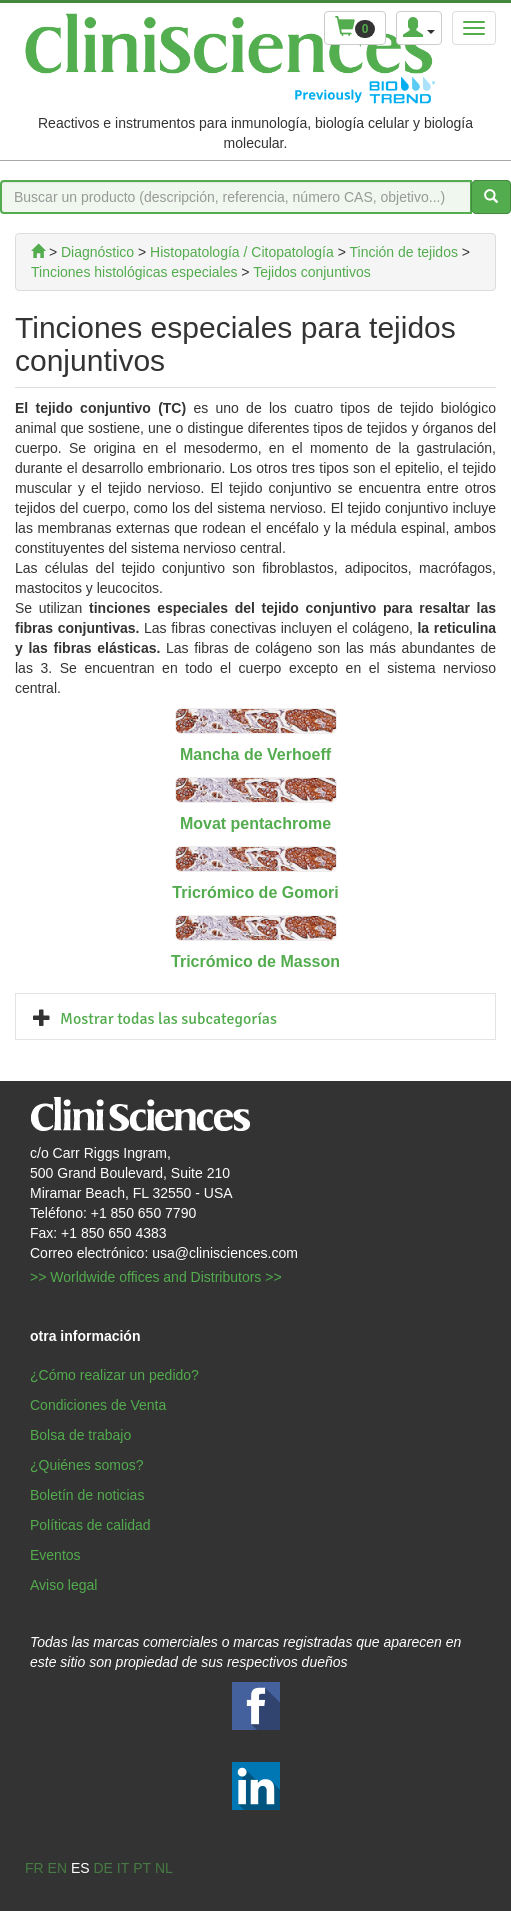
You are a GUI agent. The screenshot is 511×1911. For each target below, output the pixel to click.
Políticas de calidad (90, 1525)
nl (164, 1868)
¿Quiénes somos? (87, 1465)
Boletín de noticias (87, 1495)
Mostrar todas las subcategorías (168, 1019)
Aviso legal (63, 1585)
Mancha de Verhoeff (255, 754)
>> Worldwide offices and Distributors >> (156, 1277)
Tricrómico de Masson (255, 961)
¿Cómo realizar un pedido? (114, 1375)
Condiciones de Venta (98, 1405)
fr (34, 1868)
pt (142, 1868)
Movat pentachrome (255, 823)
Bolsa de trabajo (80, 1435)
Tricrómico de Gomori (255, 892)
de (102, 1868)
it (123, 1868)
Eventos (55, 1555)
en (57, 1868)
